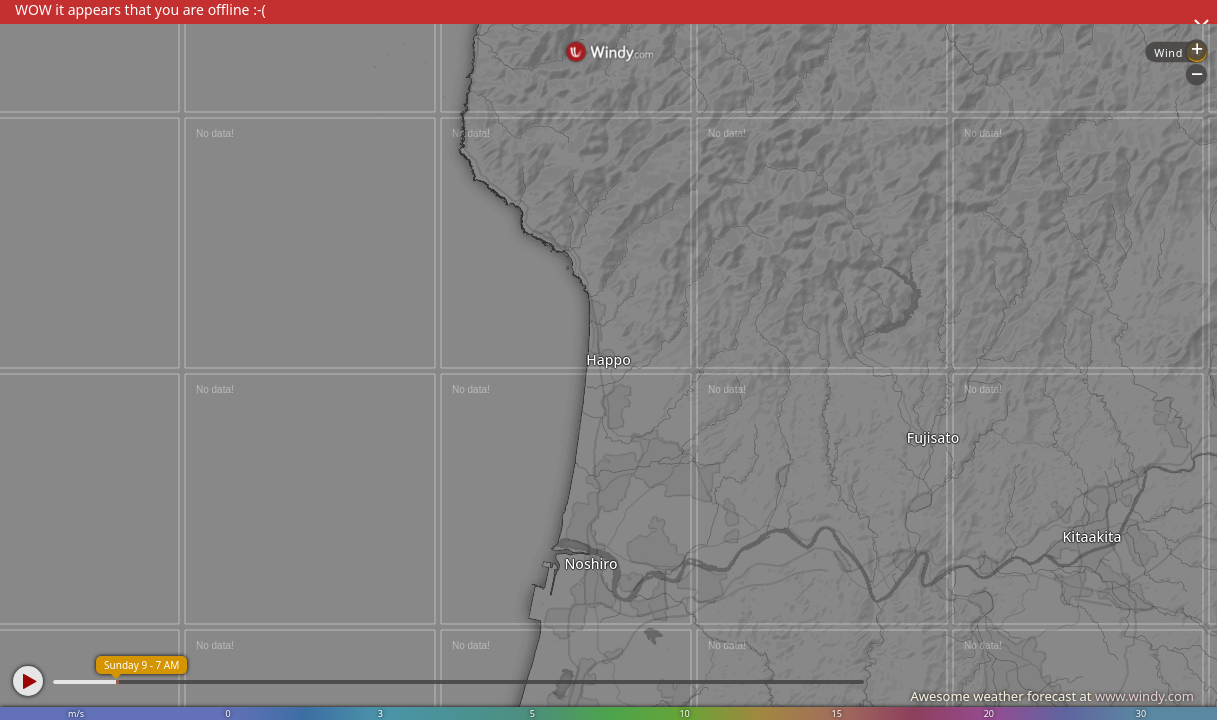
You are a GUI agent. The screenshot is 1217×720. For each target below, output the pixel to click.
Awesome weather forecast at (1052, 696)
